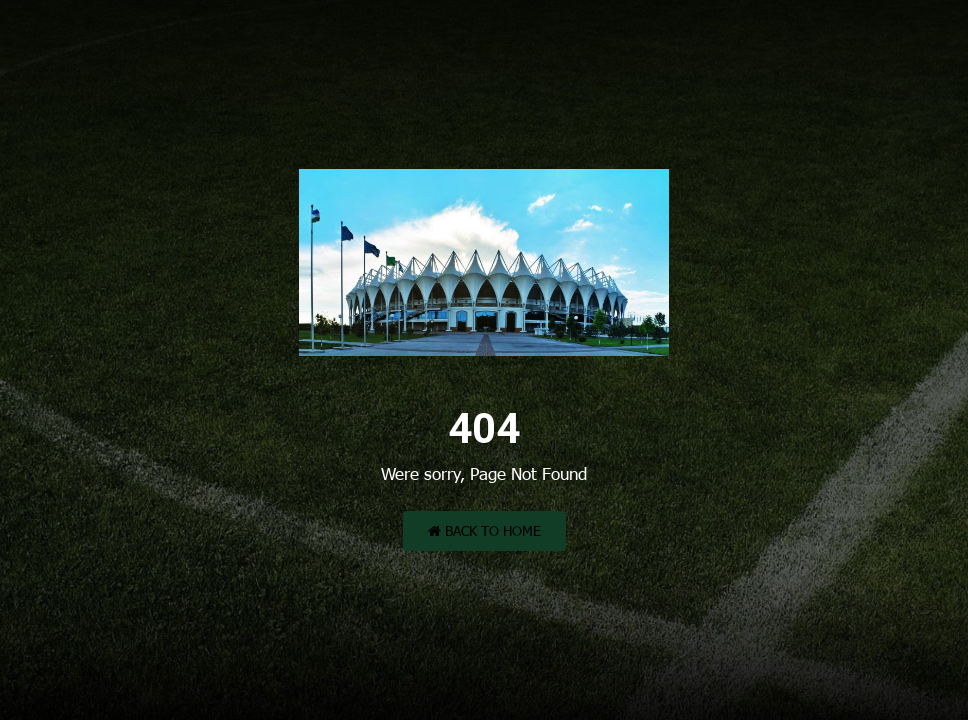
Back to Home (484, 530)
